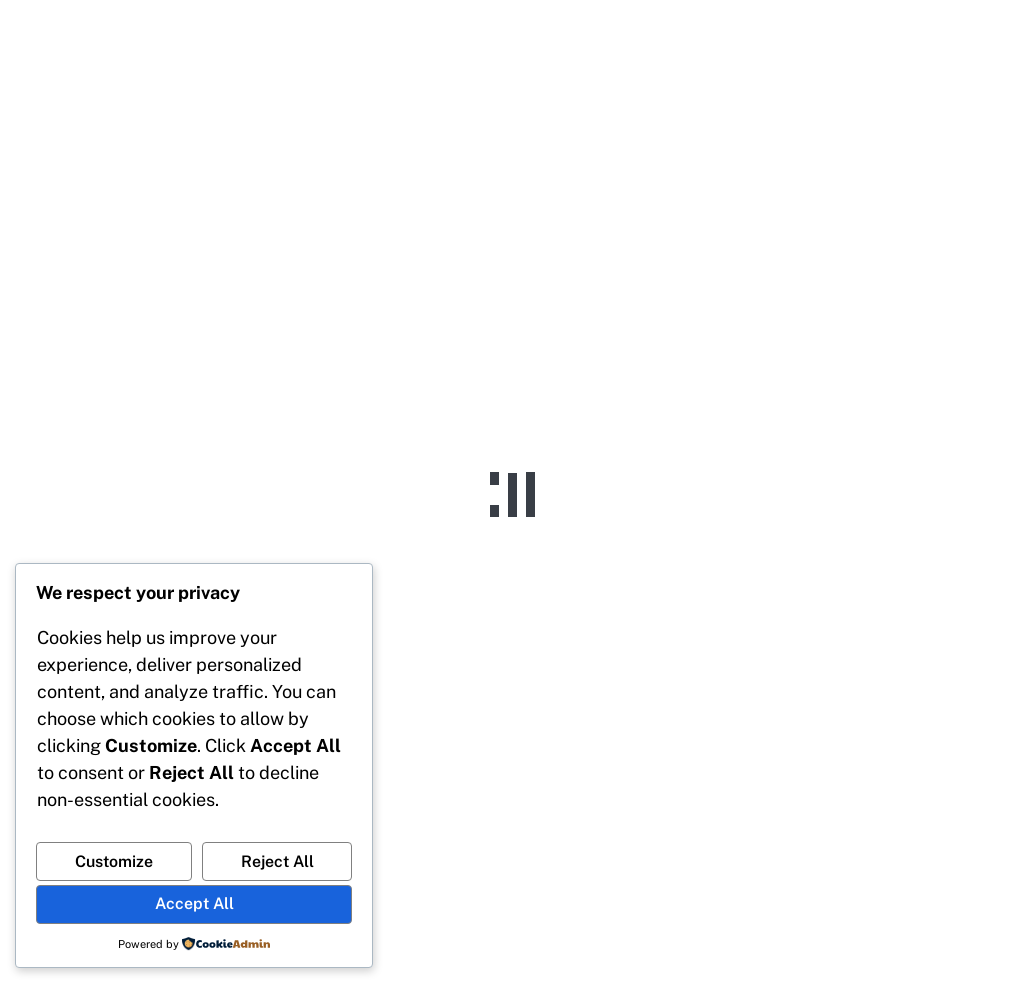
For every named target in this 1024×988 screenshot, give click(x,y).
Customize (114, 861)
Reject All (277, 861)
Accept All (194, 903)
